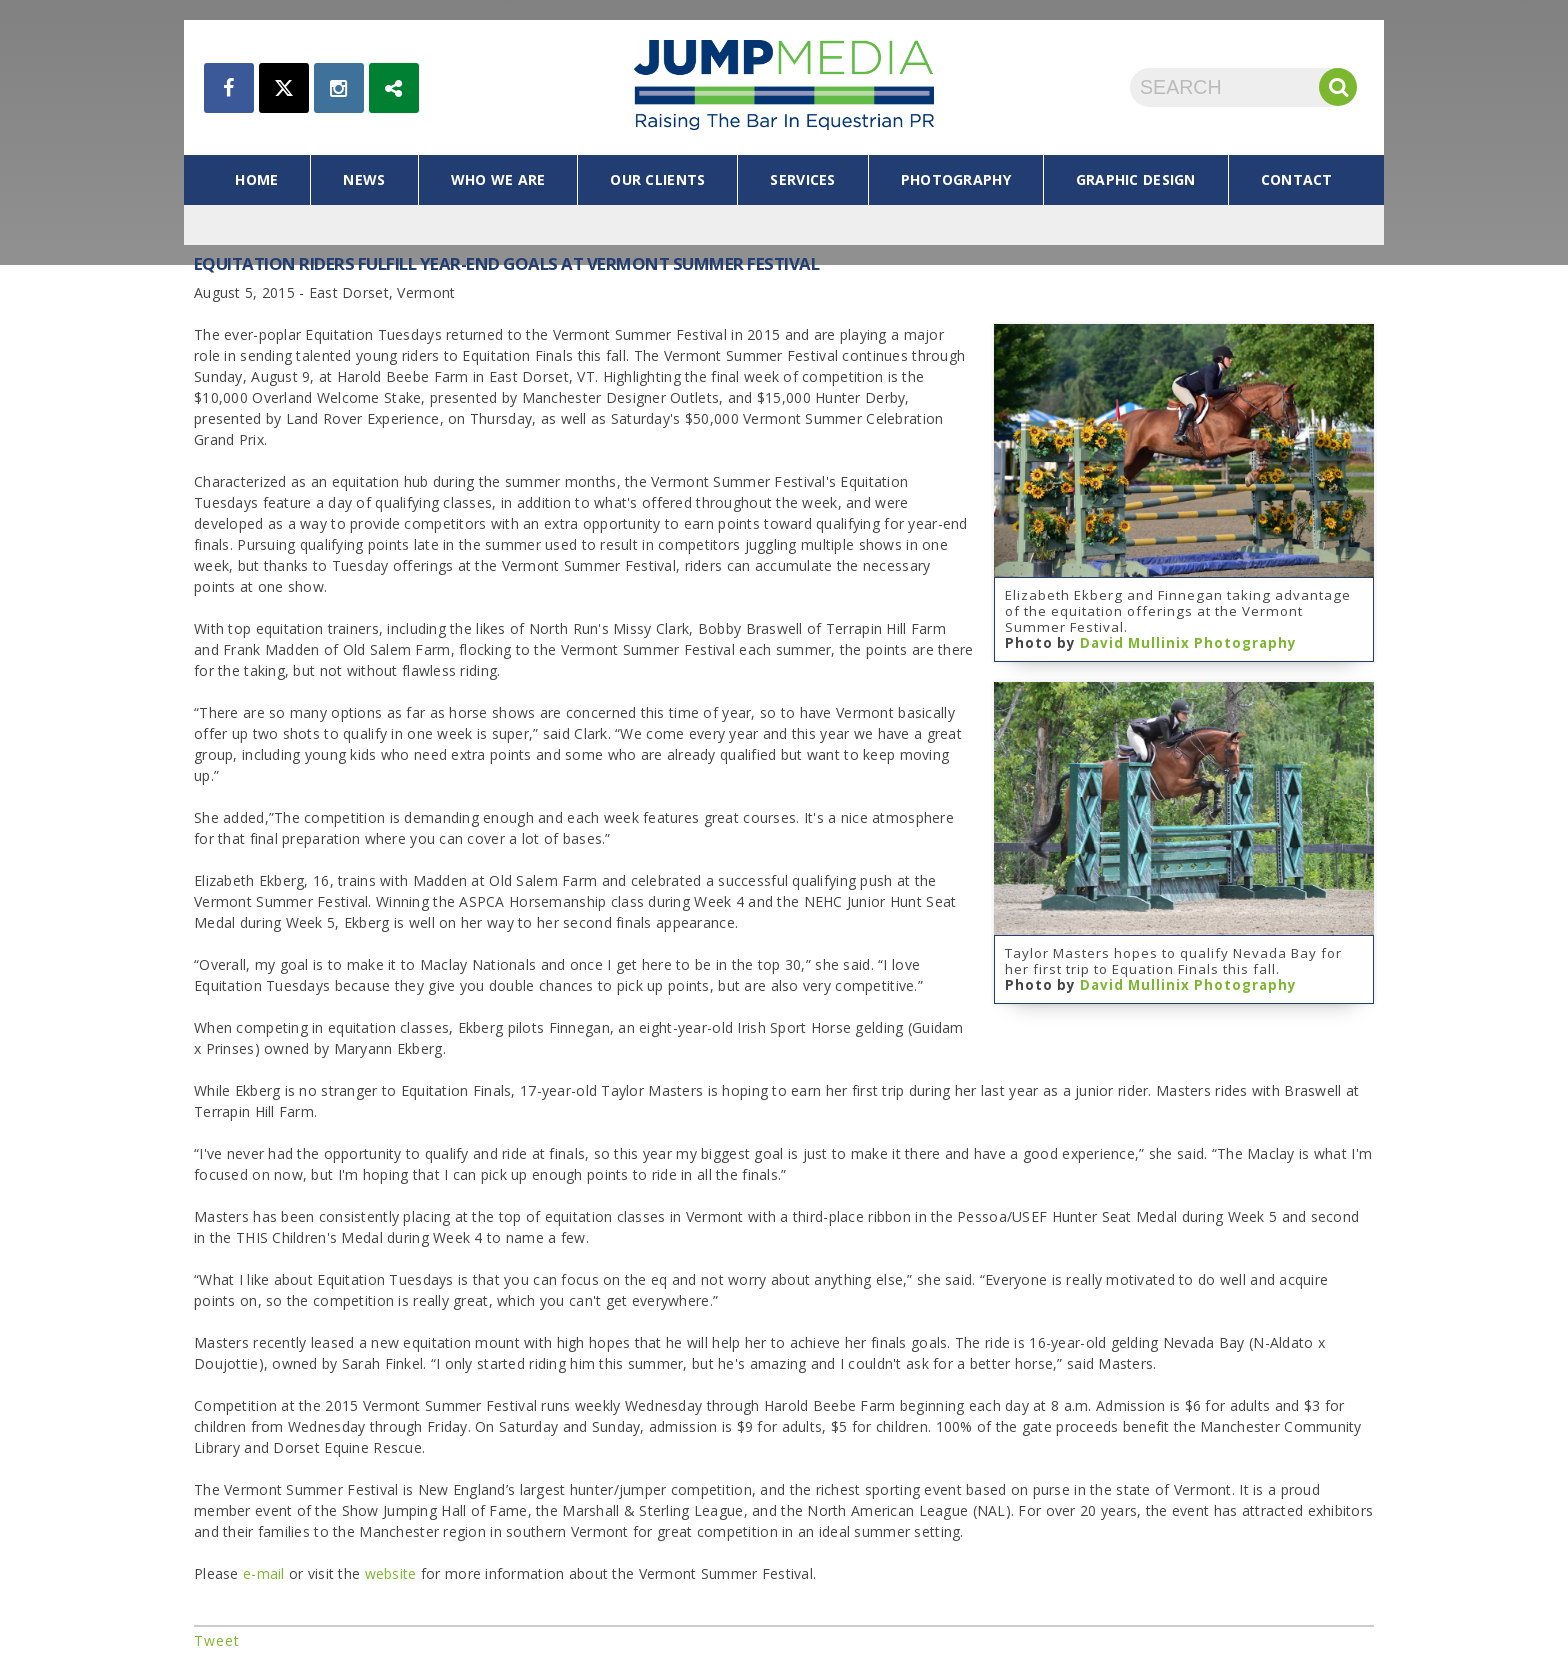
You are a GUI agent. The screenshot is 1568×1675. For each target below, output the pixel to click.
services (802, 179)
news (364, 179)
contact (1297, 179)
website (393, 1573)
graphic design (1136, 179)
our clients (657, 179)
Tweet (217, 1640)
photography (956, 179)
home (256, 179)
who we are (498, 179)
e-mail (264, 1573)
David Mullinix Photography (1188, 643)
